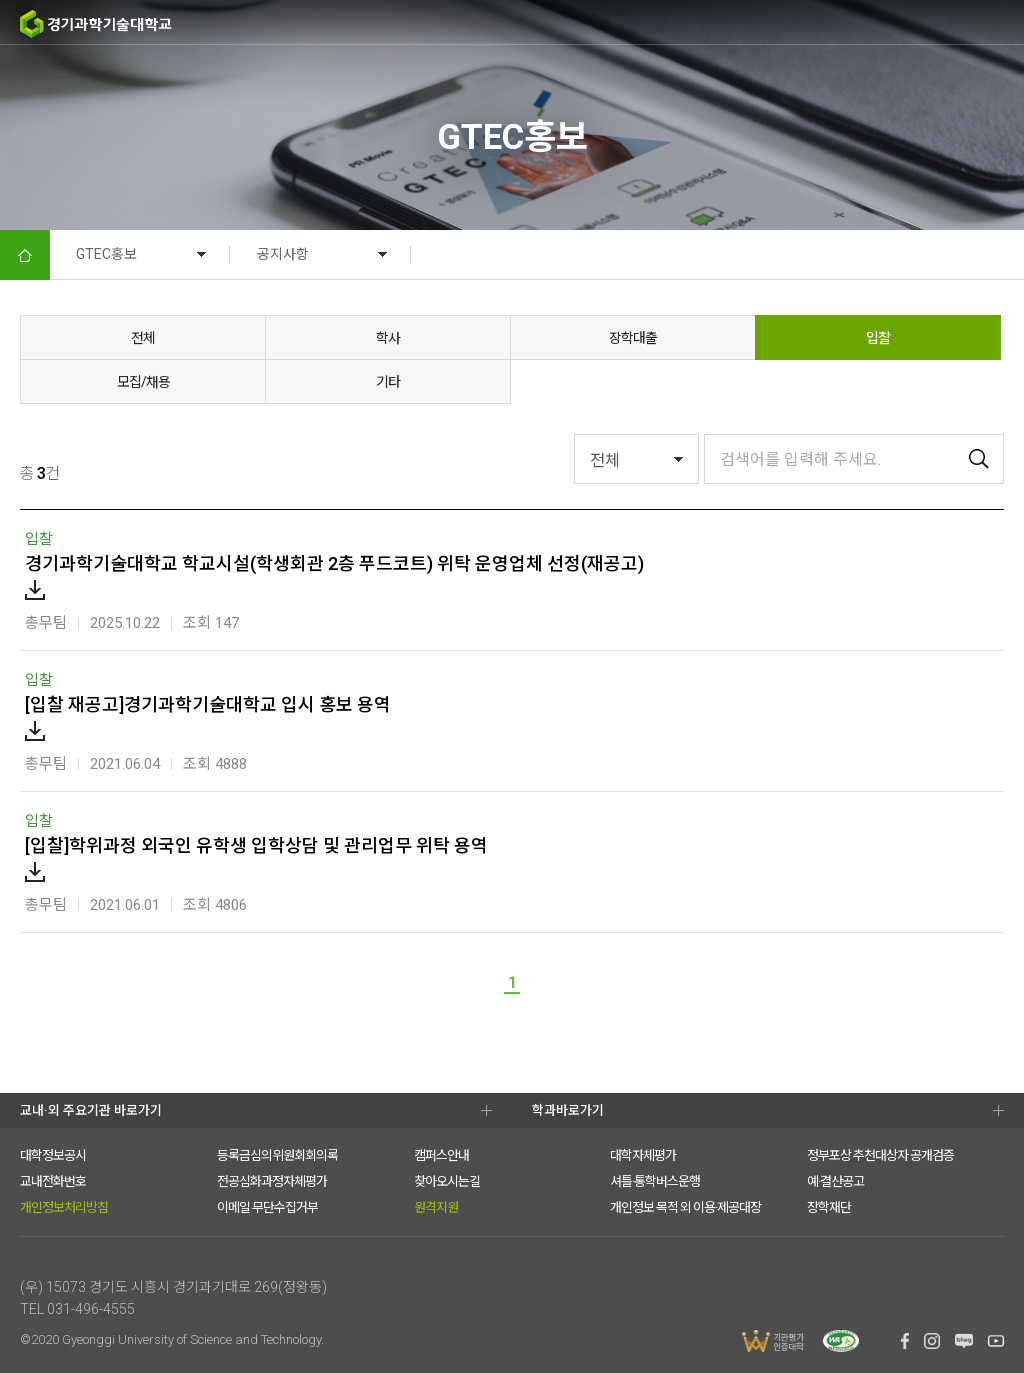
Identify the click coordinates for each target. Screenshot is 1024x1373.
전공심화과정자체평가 (272, 1181)
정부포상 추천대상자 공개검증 (880, 1155)
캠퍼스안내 (441, 1155)
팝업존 (964, 23)
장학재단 (829, 1207)
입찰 (878, 338)
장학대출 (633, 338)
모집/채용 (143, 382)
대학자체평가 (643, 1155)
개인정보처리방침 (64, 1207)
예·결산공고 (835, 1181)
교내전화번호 (53, 1181)
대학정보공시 (53, 1155)
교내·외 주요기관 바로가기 (91, 1110)
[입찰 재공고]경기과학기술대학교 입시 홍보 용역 (208, 704)
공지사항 (283, 254)
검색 (924, 23)
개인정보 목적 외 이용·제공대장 (685, 1207)
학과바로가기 (568, 1110)
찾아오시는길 (447, 1181)
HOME (25, 255)
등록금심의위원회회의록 (277, 1155)
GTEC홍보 (106, 254)
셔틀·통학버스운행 (655, 1181)
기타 (388, 382)
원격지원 (436, 1207)
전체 (143, 338)
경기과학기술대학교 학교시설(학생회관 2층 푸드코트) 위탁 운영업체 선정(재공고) (334, 563)
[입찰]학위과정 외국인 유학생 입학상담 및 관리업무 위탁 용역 (256, 845)
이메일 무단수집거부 (267, 1207)
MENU (1001, 22)
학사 (388, 338)
